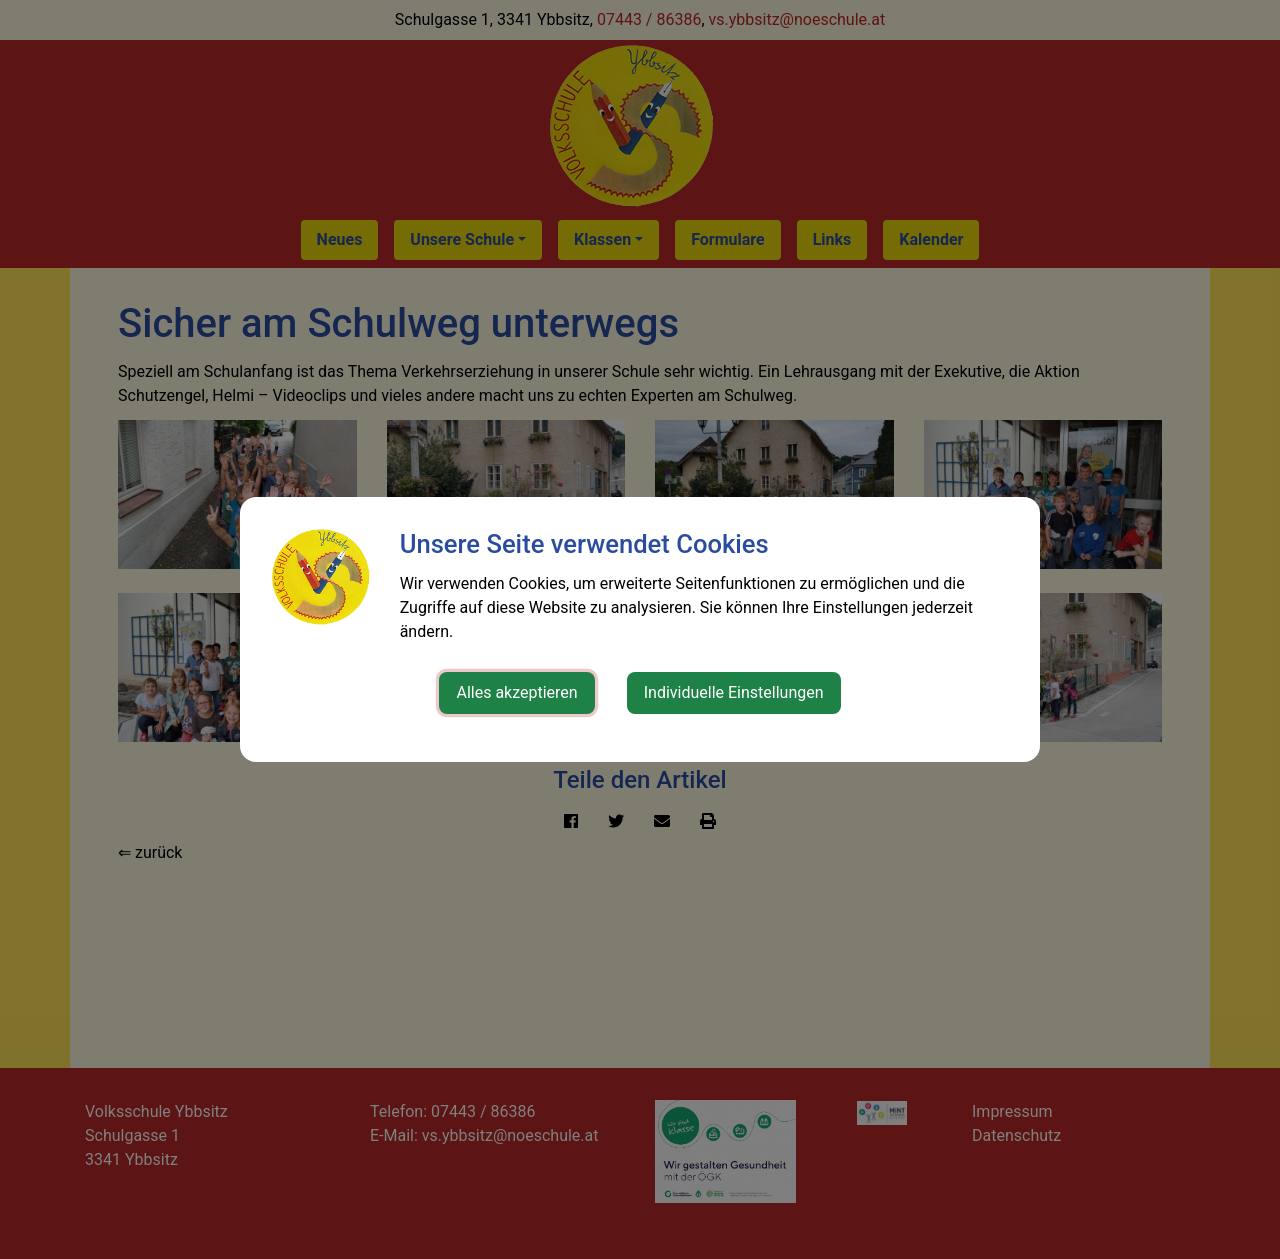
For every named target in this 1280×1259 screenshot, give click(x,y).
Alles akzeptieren (516, 692)
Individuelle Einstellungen (734, 692)
